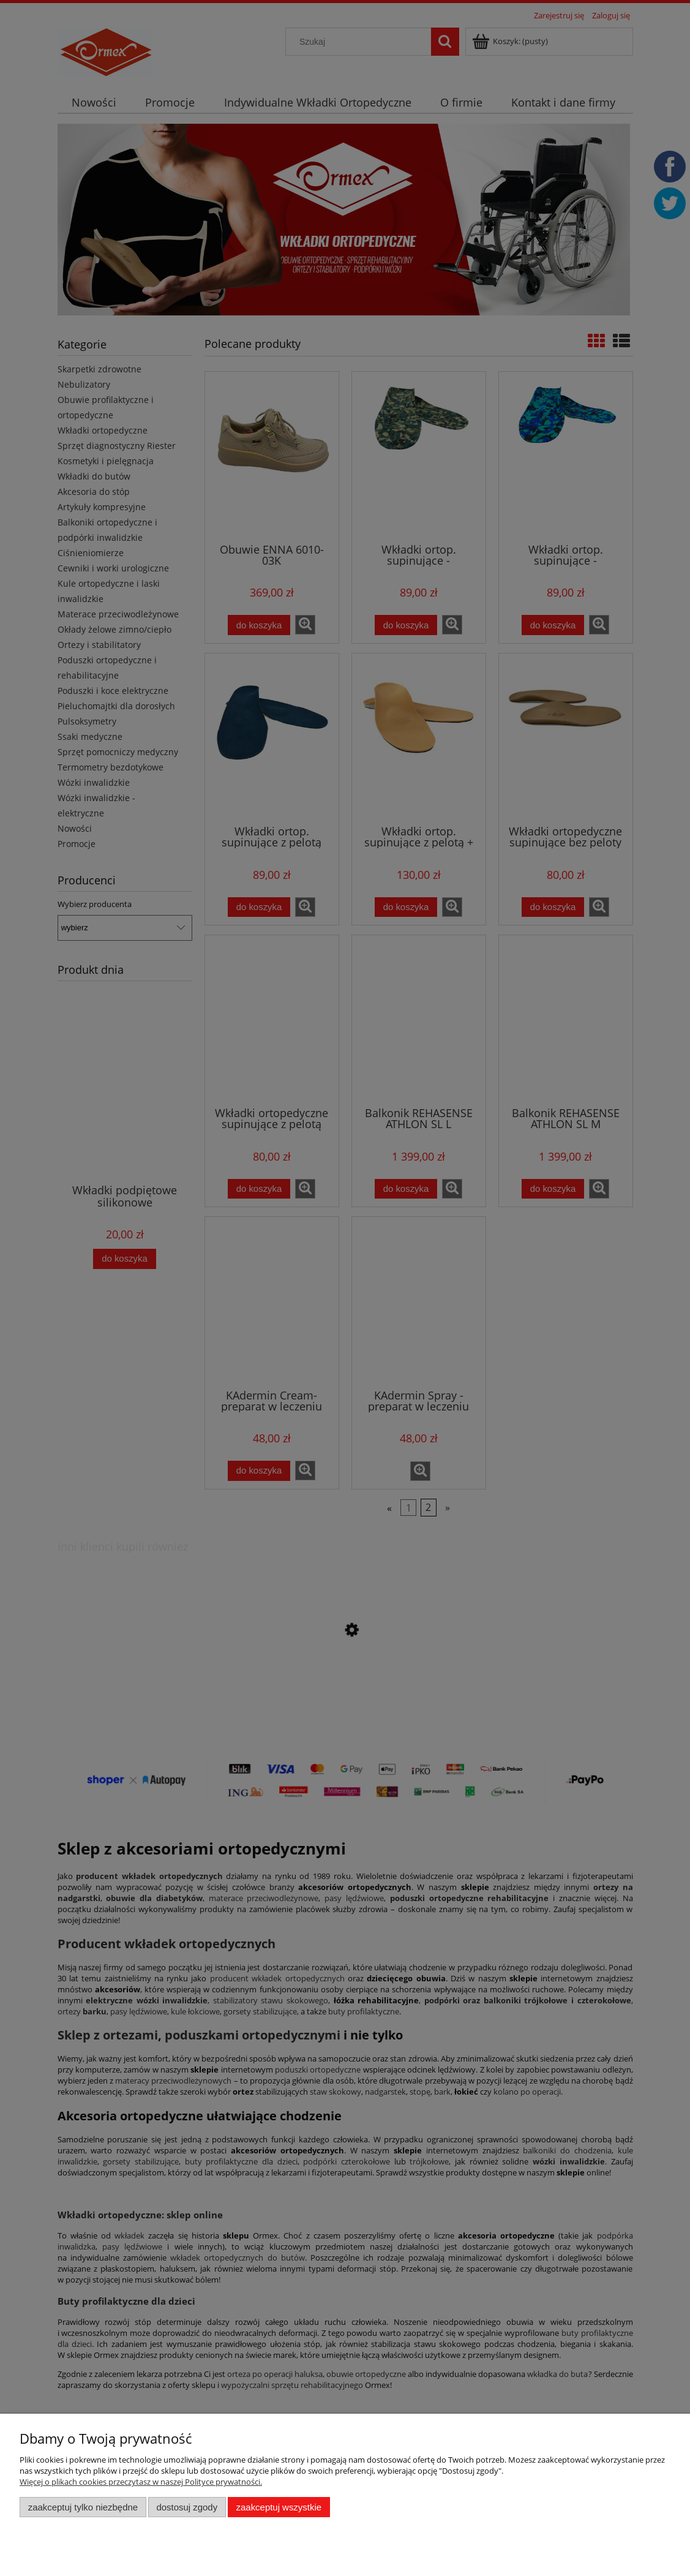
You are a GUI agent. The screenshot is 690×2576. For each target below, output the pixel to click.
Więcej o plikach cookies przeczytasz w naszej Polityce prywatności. (141, 2481)
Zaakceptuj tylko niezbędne (83, 2507)
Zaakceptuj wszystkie (278, 2507)
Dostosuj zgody (186, 2507)
